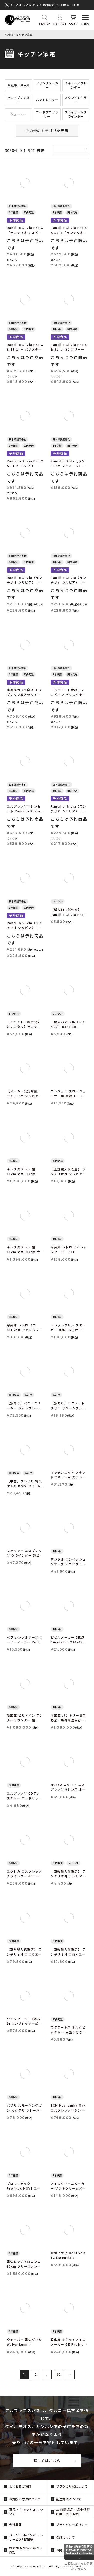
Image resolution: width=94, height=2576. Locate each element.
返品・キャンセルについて (26, 2511)
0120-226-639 (26, 5)
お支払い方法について (25, 2499)
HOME (9, 34)
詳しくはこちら (47, 2460)
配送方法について (69, 2499)
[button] (70, 2374)
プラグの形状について (72, 2486)
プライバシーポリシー (72, 2524)
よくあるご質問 (20, 2486)
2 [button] (36, 2374)
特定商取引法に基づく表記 (26, 2550)
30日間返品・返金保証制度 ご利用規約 (73, 2511)
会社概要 (15, 2524)
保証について (65, 2537)
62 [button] (59, 2374)
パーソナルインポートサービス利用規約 (26, 2537)
